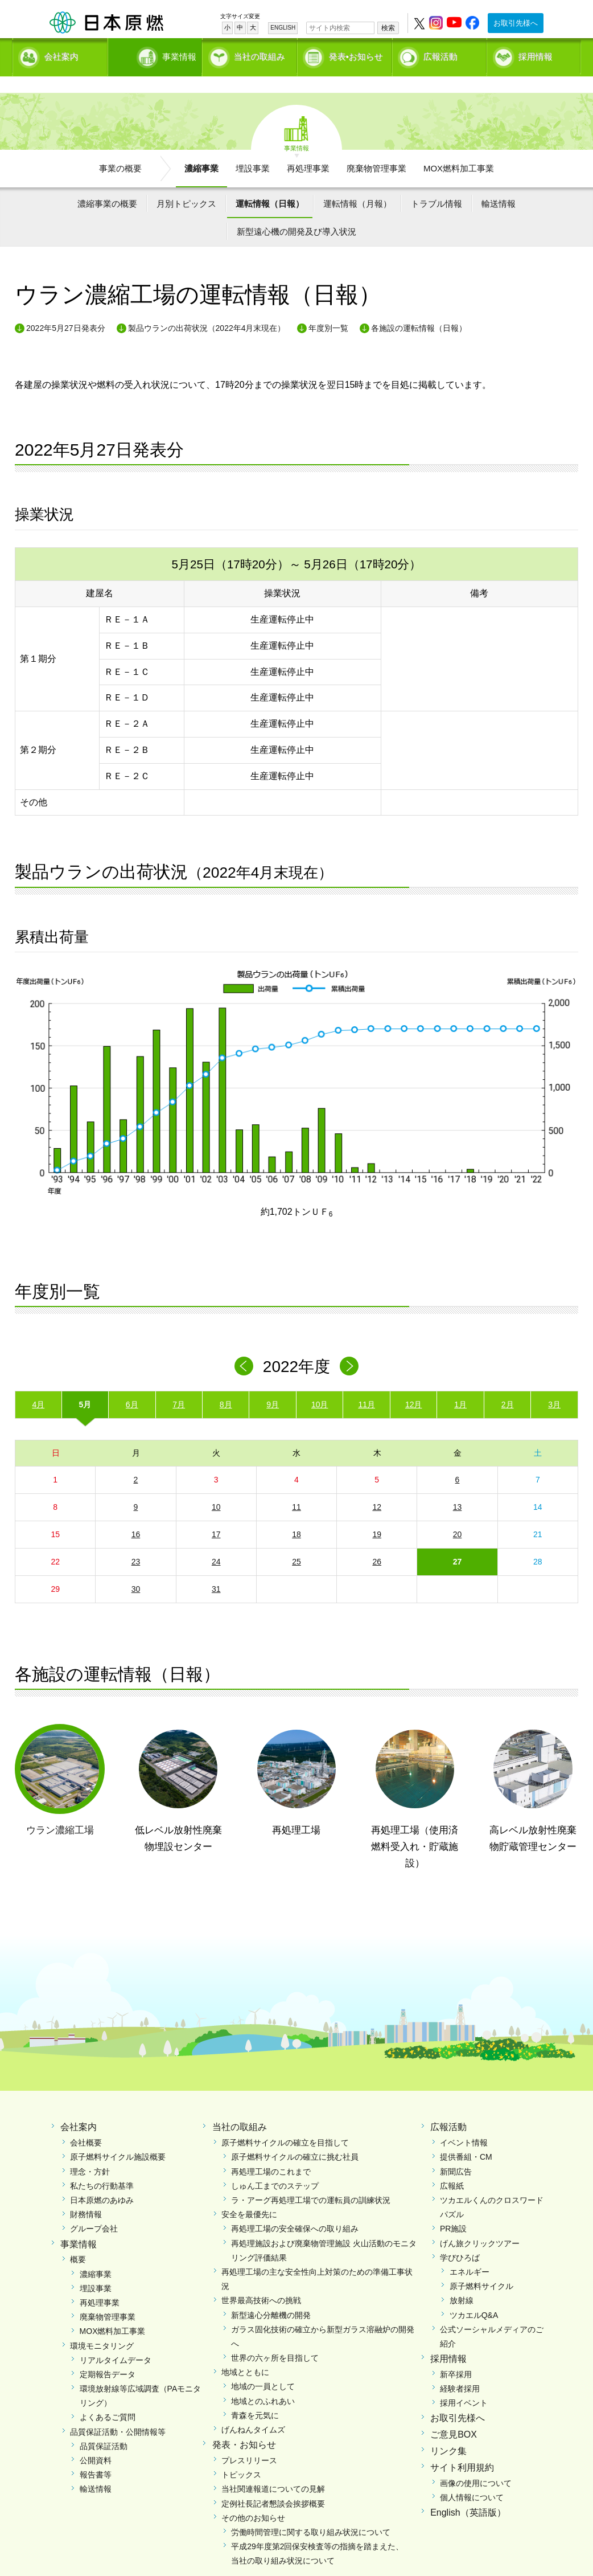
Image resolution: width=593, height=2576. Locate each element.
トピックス (241, 2455)
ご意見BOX (453, 2415)
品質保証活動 (103, 2426)
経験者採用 (460, 2369)
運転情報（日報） (270, 184)
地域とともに (245, 2352)
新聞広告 (456, 2151)
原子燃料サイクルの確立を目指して (285, 2123)
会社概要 (86, 2123)
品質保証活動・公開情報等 (118, 2412)
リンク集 (448, 2431)
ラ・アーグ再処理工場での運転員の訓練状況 (310, 2180)
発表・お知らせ (244, 2425)
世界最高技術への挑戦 (261, 2281)
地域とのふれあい (263, 2381)
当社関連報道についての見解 (273, 2469)
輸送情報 (498, 184)
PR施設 (453, 2209)
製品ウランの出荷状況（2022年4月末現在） (207, 308)
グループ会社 (94, 2209)
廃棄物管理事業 (376, 148)
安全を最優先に (249, 2195)
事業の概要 (120, 148)
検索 (388, 28)
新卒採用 (456, 2354)
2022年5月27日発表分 (65, 308)
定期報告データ (107, 2354)
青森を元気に (255, 2395)
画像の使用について (476, 2463)
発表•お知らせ (356, 54)
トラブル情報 (436, 184)
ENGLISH (282, 27)
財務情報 (86, 2195)
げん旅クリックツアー (480, 2223)
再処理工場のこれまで (271, 2151)
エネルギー (469, 2251)
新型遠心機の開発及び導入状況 (296, 212)
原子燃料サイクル (481, 2266)
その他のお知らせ (253, 2498)
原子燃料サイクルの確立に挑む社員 (295, 2137)
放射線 (461, 2281)
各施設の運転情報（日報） (419, 308)
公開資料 (96, 2441)
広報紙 (452, 2165)
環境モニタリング (102, 2326)
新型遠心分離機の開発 (271, 2295)
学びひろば (460, 2237)
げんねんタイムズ (253, 2410)
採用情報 (535, 54)
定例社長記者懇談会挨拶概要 (273, 2483)
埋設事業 (253, 148)
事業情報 (156, 54)
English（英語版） (467, 2493)
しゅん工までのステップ (275, 2165)
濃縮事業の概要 (107, 184)
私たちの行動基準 (102, 2165)
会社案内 (61, 54)
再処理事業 (308, 148)
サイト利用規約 (462, 2447)
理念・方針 (90, 2151)
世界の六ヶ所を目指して (275, 2338)
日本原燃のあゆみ (102, 2180)
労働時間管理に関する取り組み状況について (310, 2512)
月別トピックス (186, 184)
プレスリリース (249, 2441)
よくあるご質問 (107, 2397)
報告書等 (96, 2455)
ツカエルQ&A (474, 2295)
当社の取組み (259, 54)
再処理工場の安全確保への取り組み (295, 2209)
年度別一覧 (328, 308)
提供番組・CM (466, 2137)
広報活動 (440, 54)
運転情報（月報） (357, 184)
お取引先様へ (515, 23)
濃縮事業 (201, 148)
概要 (78, 2240)
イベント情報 (464, 2123)
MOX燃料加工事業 (458, 148)
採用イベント (464, 2383)
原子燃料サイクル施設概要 (118, 2137)
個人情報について (472, 2477)
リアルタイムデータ (115, 2340)
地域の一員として (263, 2367)
